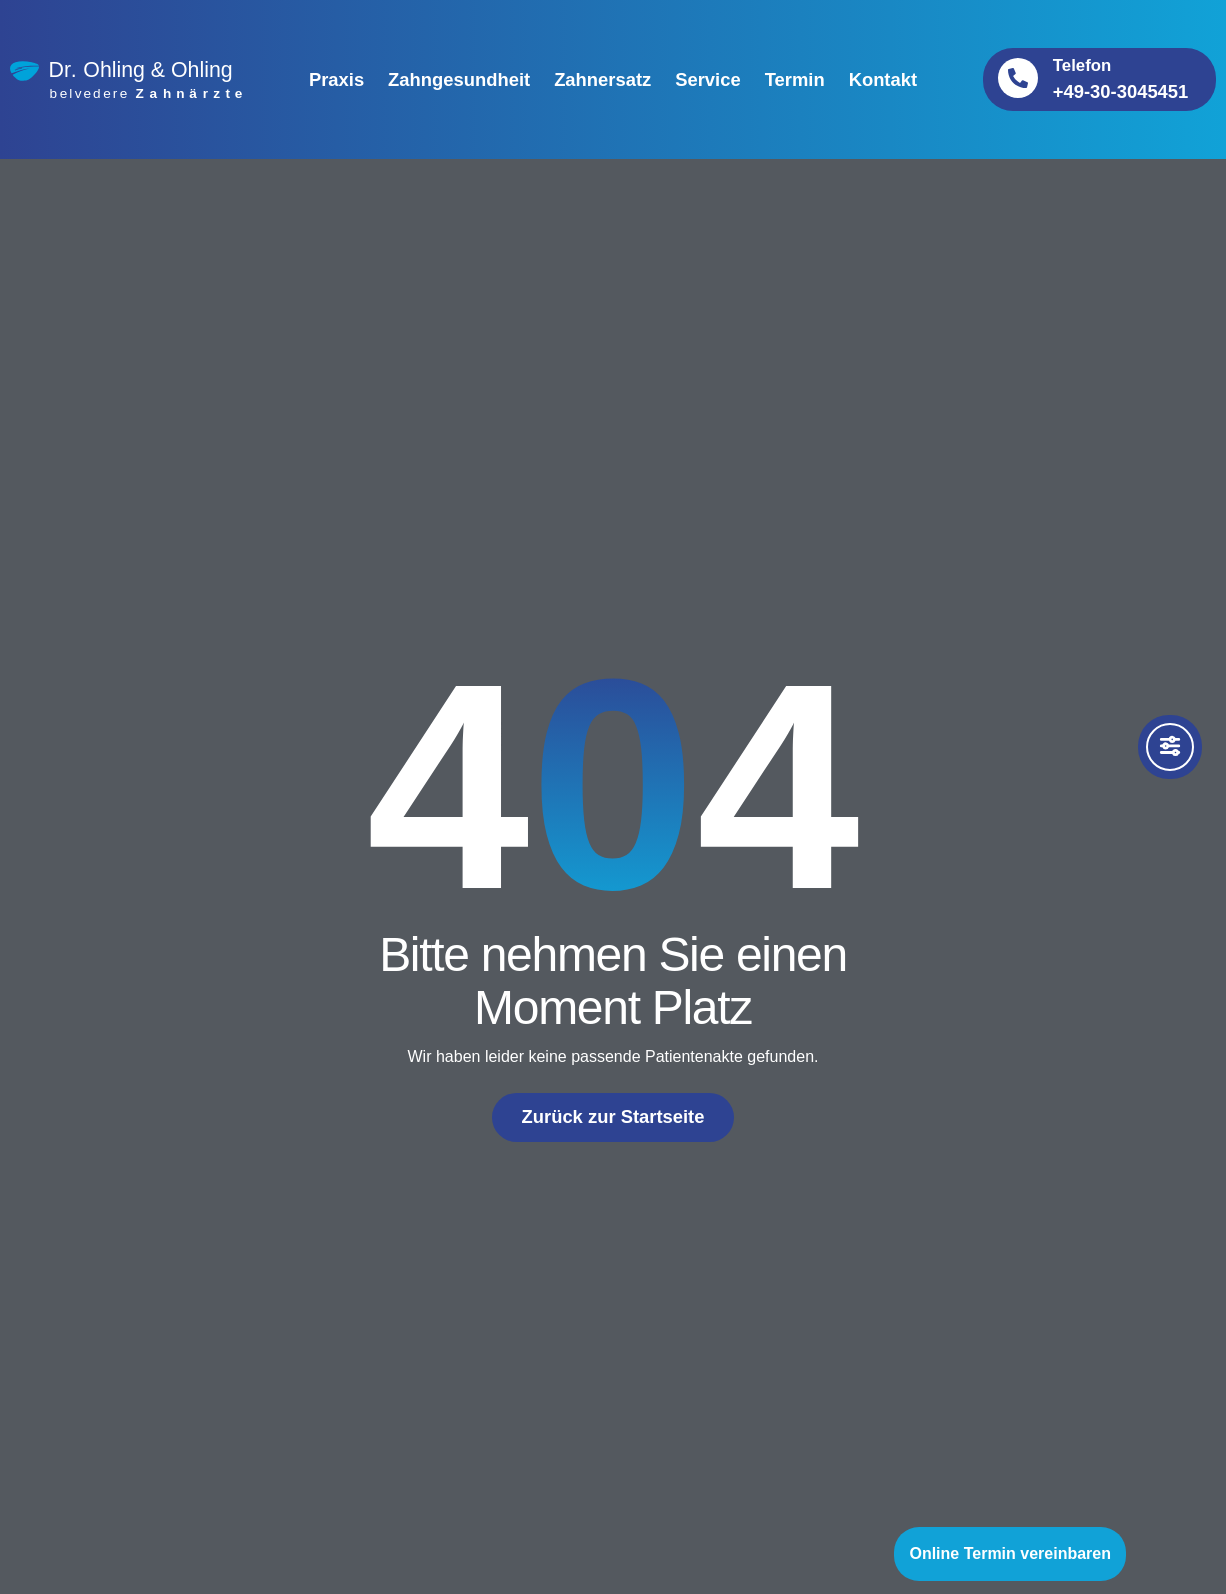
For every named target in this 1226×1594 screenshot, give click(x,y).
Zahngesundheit (459, 79)
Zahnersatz (602, 79)
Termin (795, 79)
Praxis (336, 79)
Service (707, 79)
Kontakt (883, 79)
